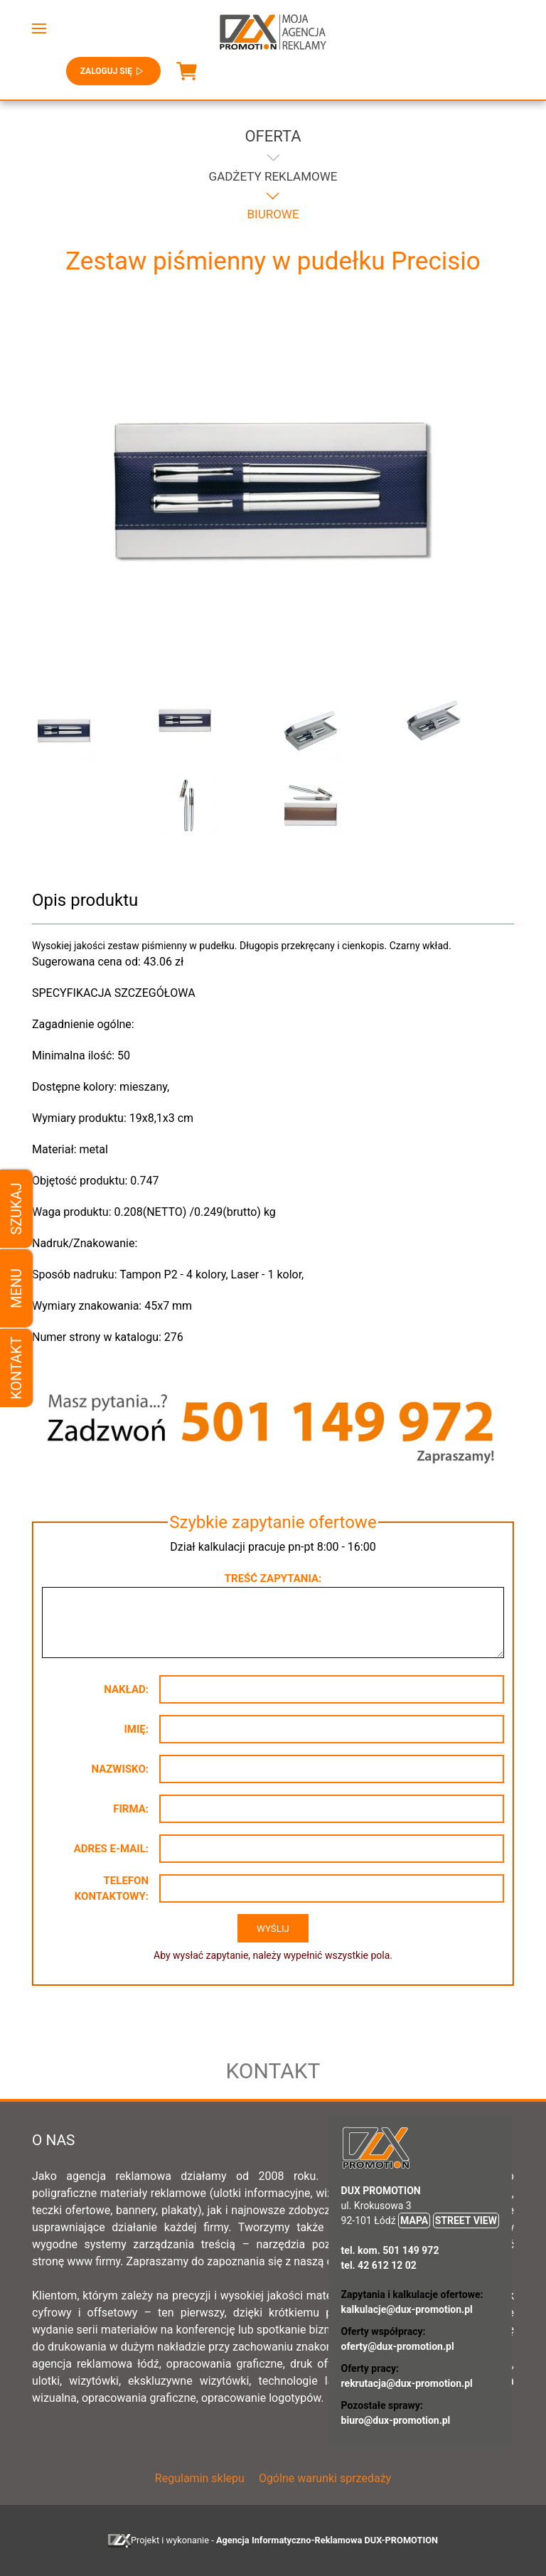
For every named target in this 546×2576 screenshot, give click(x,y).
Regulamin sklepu (200, 2478)
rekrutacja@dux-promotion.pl (407, 2383)
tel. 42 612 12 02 (379, 2265)
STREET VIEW (466, 2220)
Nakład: (126, 1689)
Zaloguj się (113, 71)
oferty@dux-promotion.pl (397, 2346)
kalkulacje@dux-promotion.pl (407, 2309)
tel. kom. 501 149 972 (390, 2250)
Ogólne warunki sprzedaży (325, 2478)
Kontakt (16, 1367)
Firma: (131, 1808)
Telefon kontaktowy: (112, 1888)
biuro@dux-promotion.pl (396, 2420)
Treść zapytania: (273, 1578)
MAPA (414, 2220)
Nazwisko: (120, 1769)
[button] (39, 28)
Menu (16, 1288)
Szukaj (16, 1208)
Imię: (136, 1729)
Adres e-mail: (111, 1848)
